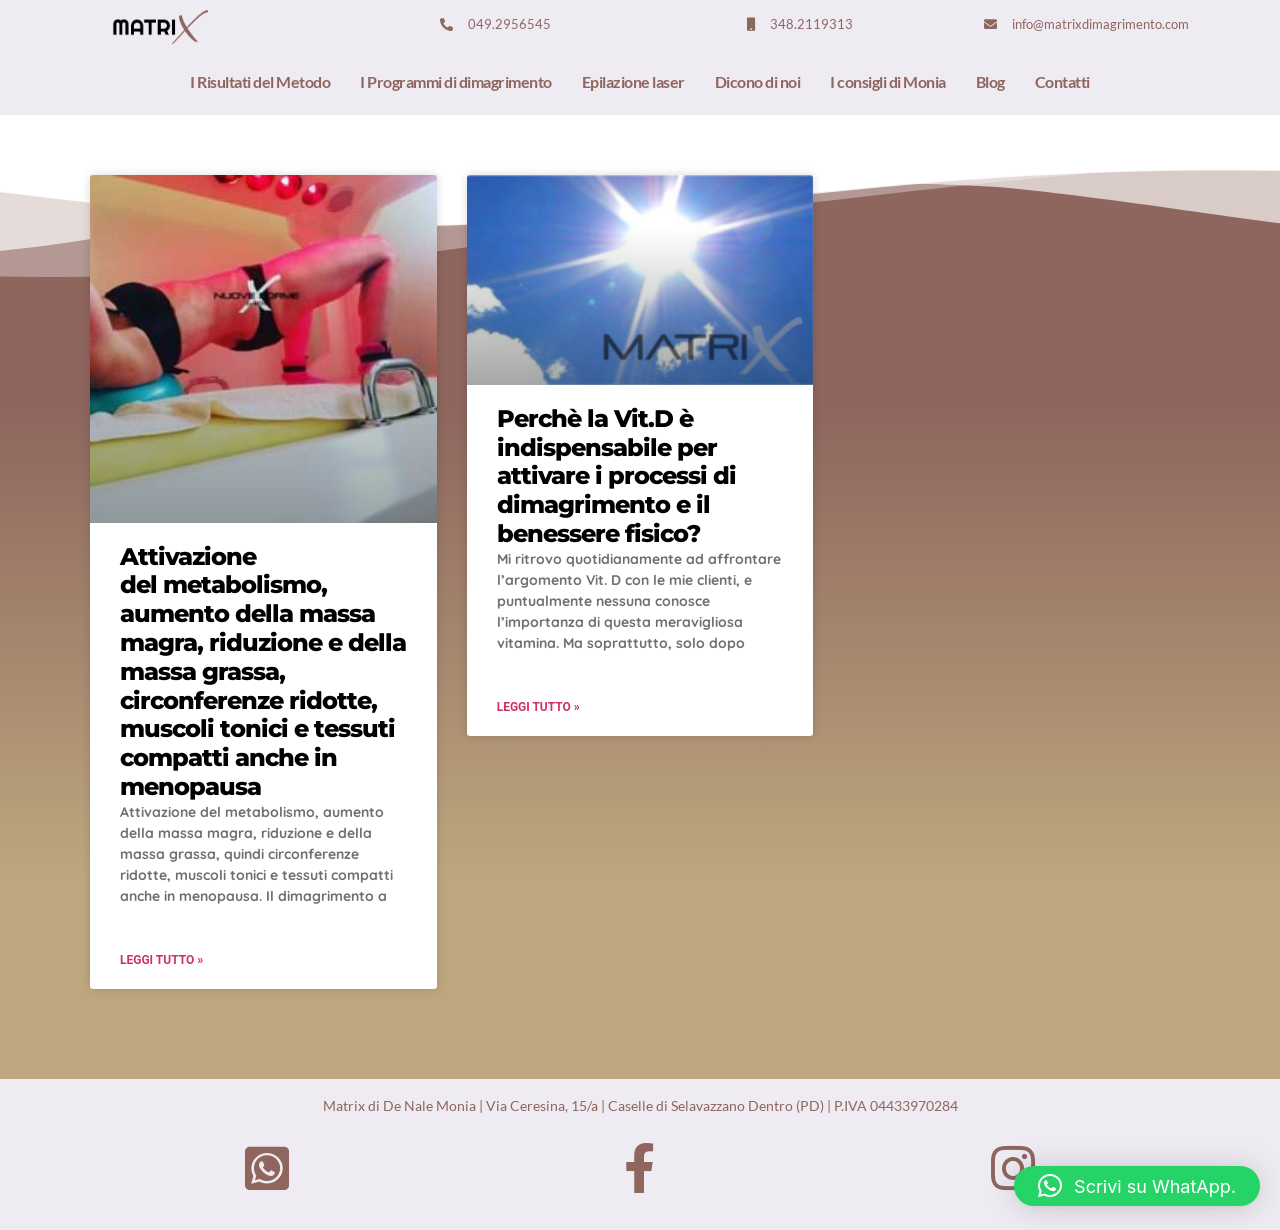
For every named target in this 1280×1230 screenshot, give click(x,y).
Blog (990, 81)
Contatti (1062, 81)
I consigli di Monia (888, 81)
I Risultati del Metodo (260, 81)
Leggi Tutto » (161, 960)
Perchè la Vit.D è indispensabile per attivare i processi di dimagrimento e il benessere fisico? (616, 476)
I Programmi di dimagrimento (456, 81)
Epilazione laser (633, 81)
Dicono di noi (758, 81)
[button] (1137, 1186)
